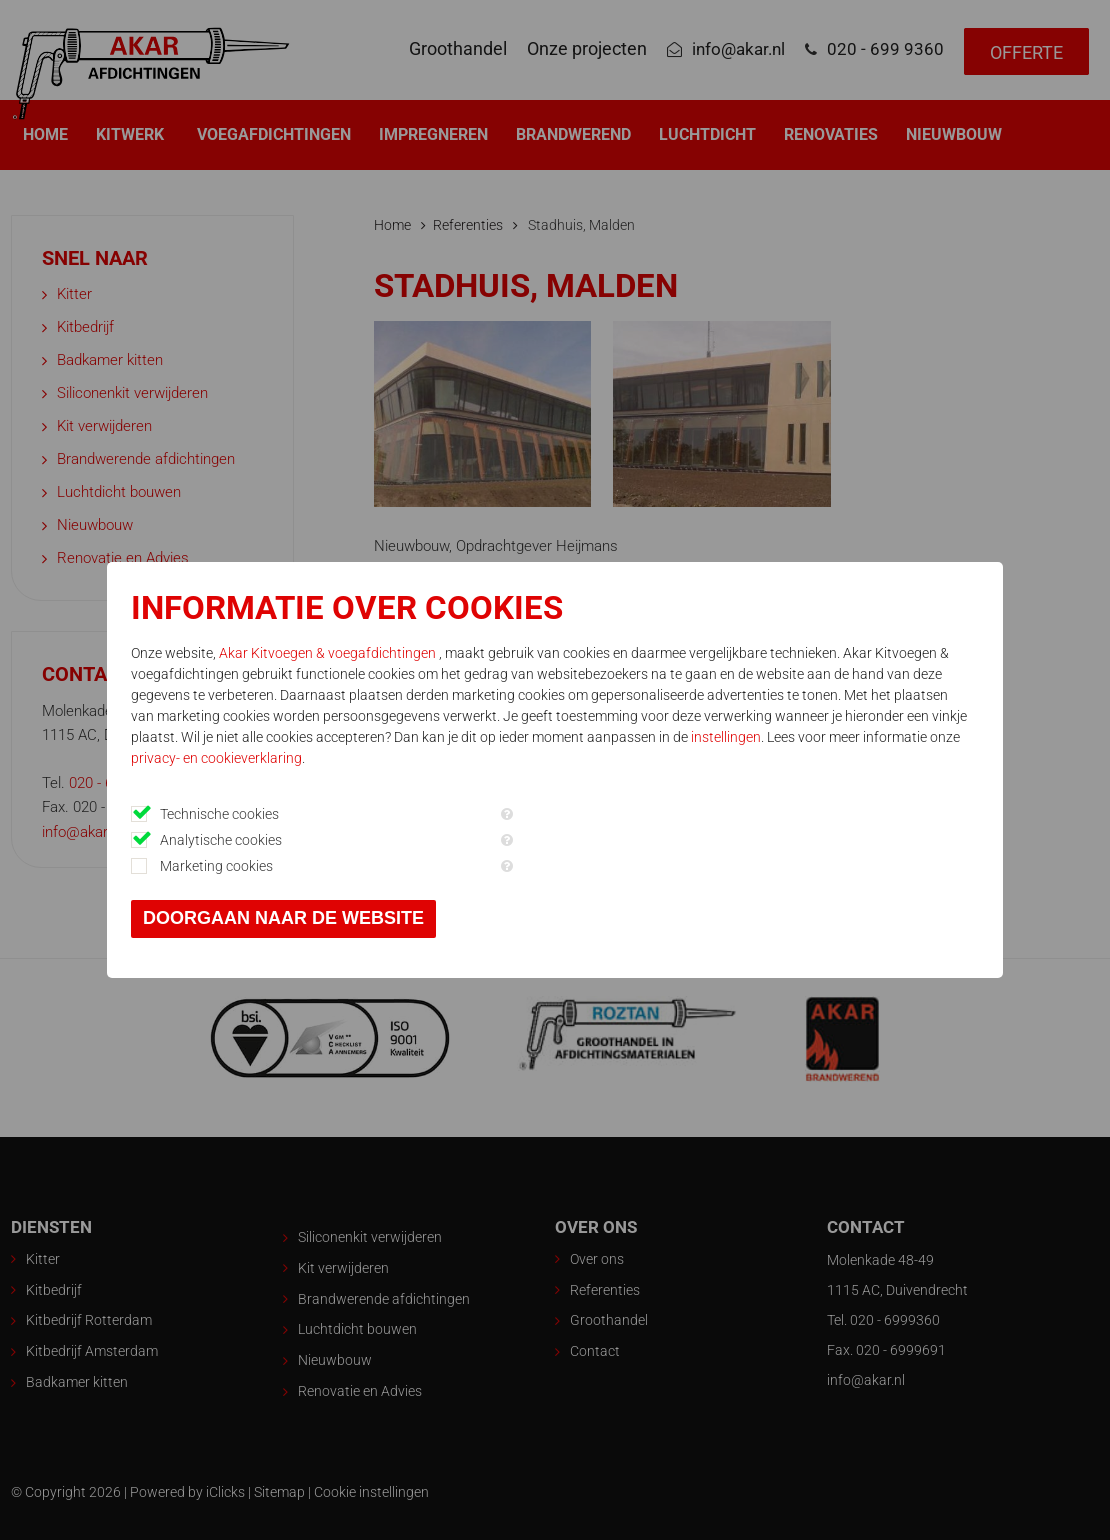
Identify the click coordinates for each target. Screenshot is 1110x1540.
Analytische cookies (226, 840)
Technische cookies (224, 814)
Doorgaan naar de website (288, 918)
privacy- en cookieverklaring (321, 758)
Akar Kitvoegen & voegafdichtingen (334, 653)
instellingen (769, 737)
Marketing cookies (221, 866)
